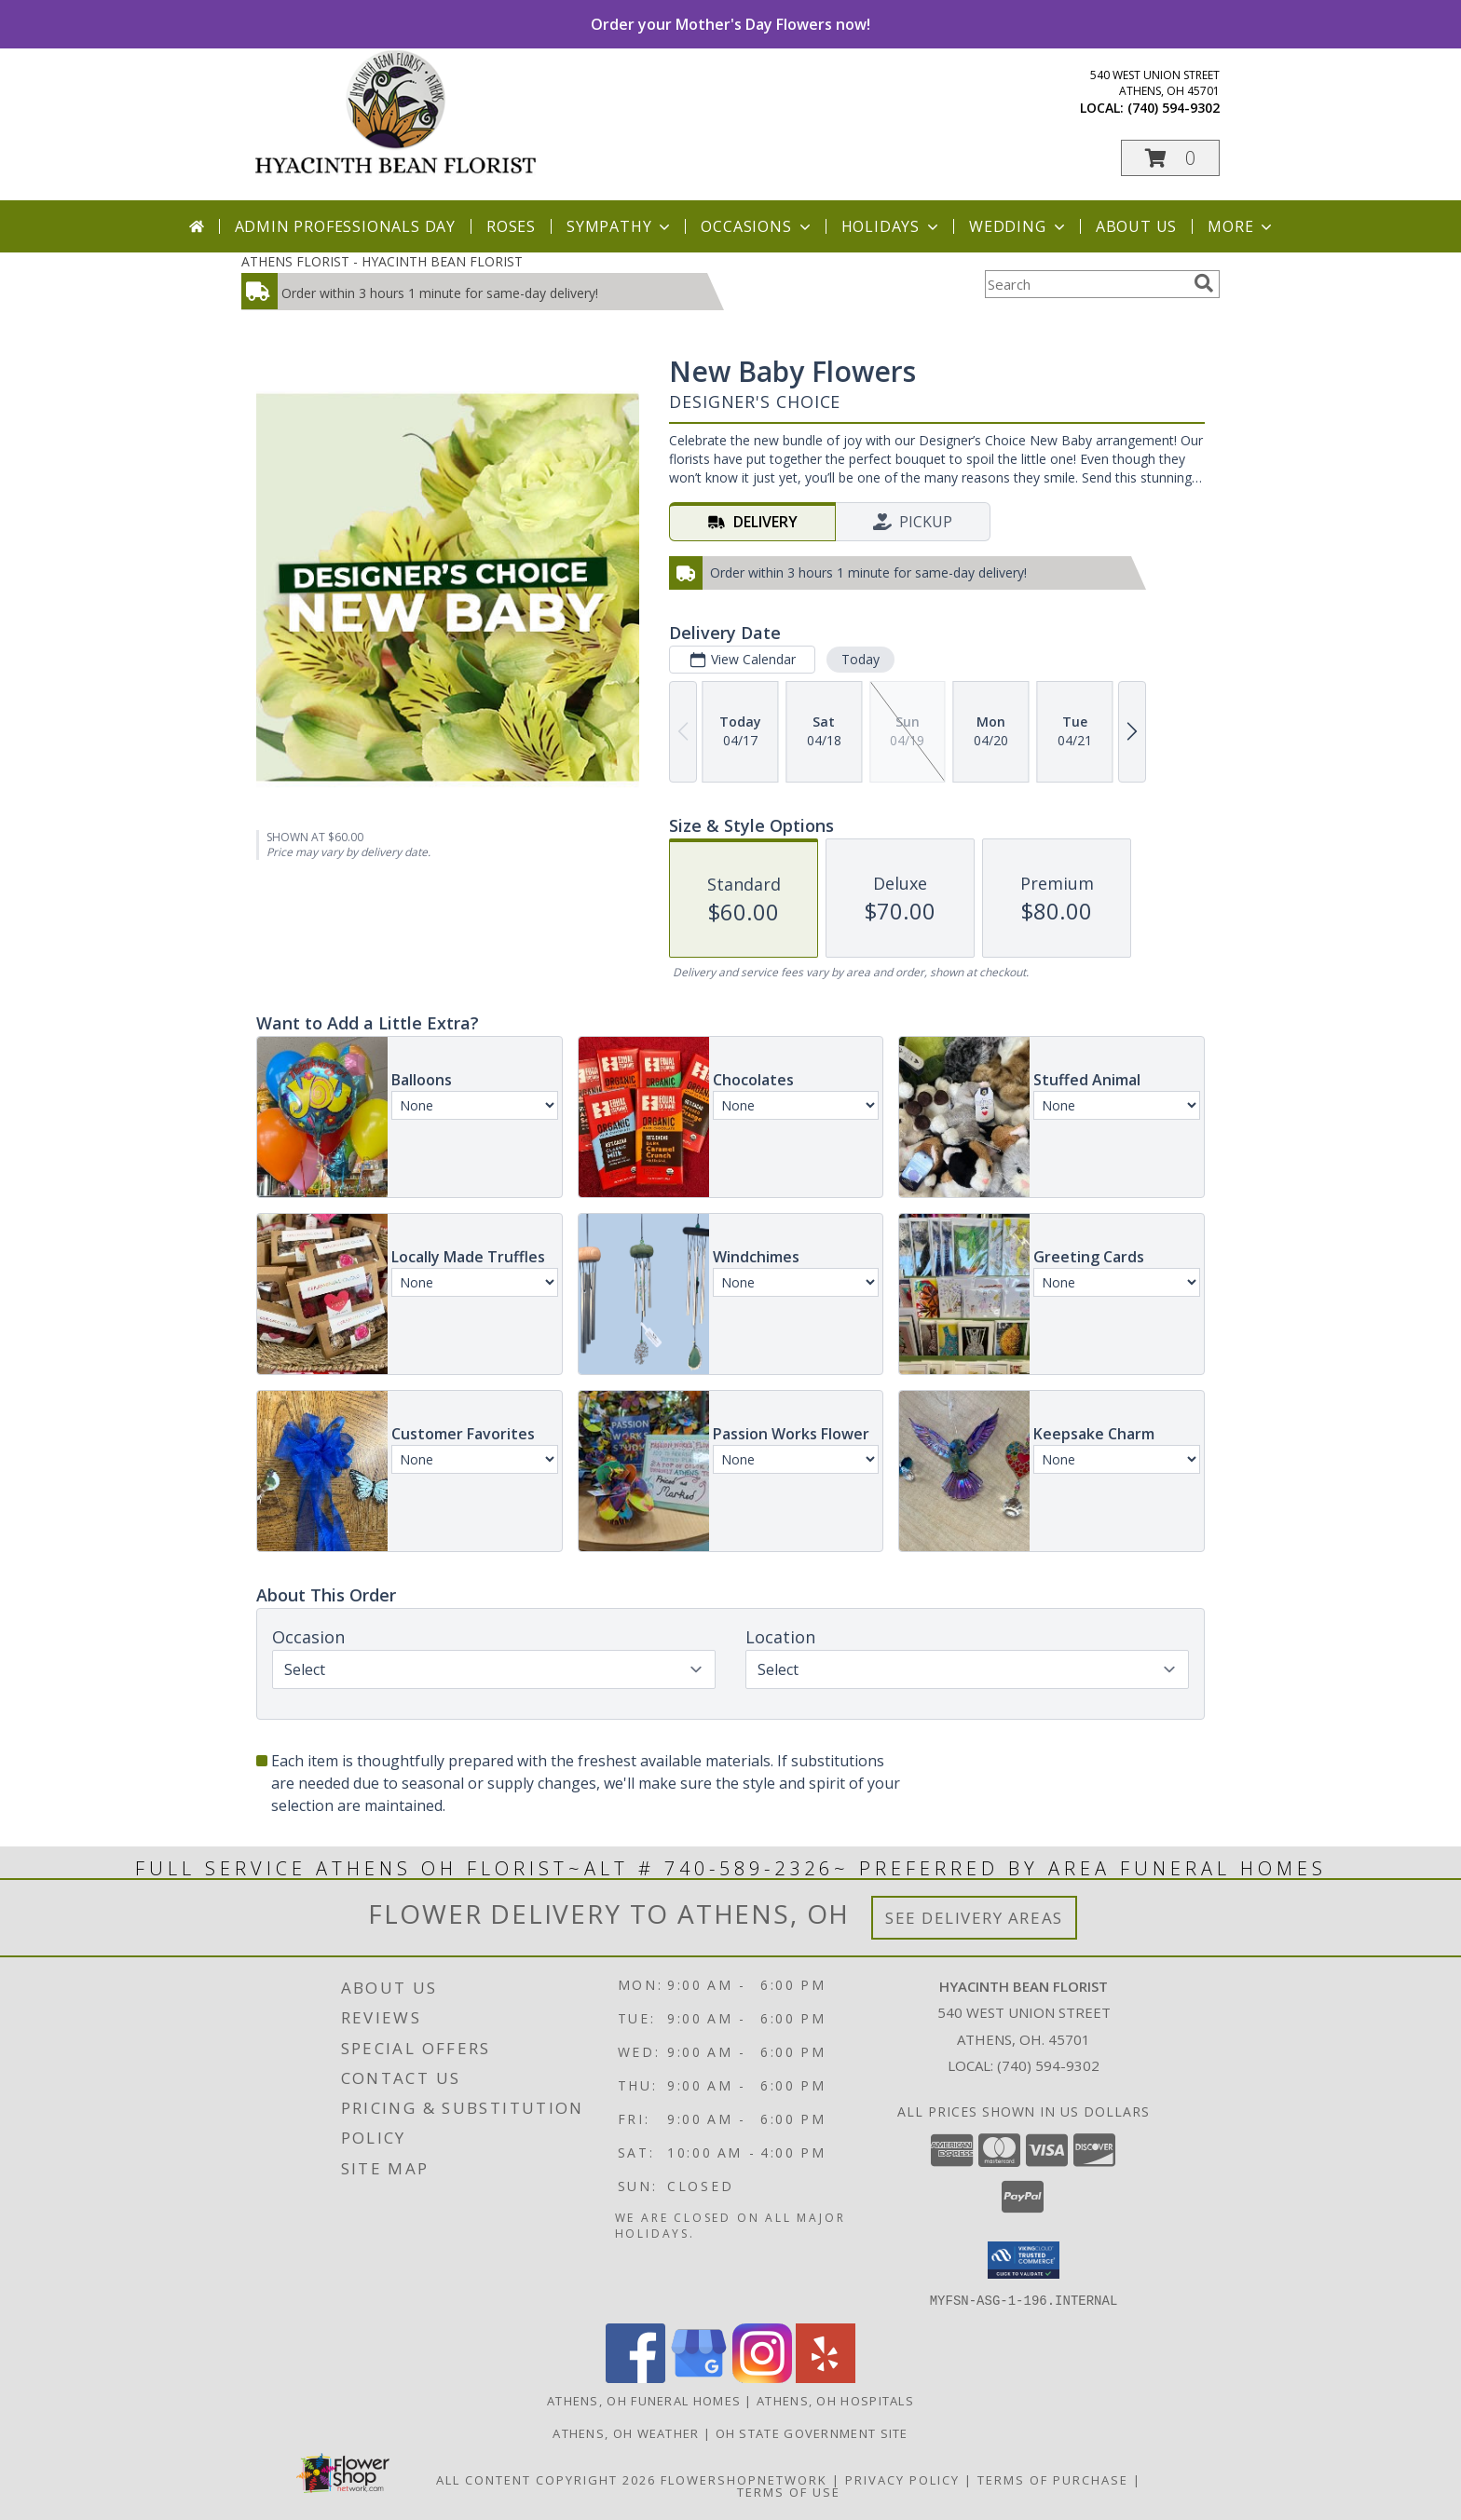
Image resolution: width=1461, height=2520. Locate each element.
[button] (1170, 158)
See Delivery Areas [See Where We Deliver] (974, 1917)
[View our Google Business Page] (699, 2377)
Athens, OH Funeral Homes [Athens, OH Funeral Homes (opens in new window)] (644, 2399)
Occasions (757, 226)
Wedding (1019, 226)
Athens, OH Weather (626, 2432)
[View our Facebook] (635, 2377)
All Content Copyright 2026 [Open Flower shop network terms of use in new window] (546, 2479)
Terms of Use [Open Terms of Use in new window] (788, 2491)
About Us (1136, 226)
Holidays (891, 226)
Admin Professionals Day (345, 226)
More (1242, 226)
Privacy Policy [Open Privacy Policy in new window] (902, 2479)
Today (860, 659)
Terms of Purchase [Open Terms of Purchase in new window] (1052, 2479)
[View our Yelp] (825, 2377)
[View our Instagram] (762, 2377)
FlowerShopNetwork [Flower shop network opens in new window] (744, 2479)
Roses (511, 226)
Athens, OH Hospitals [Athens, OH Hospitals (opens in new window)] (835, 2399)
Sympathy (620, 226)
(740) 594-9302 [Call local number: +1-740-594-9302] (1173, 107)
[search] (1204, 283)
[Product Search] (1085, 284)
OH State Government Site (812, 2432)
